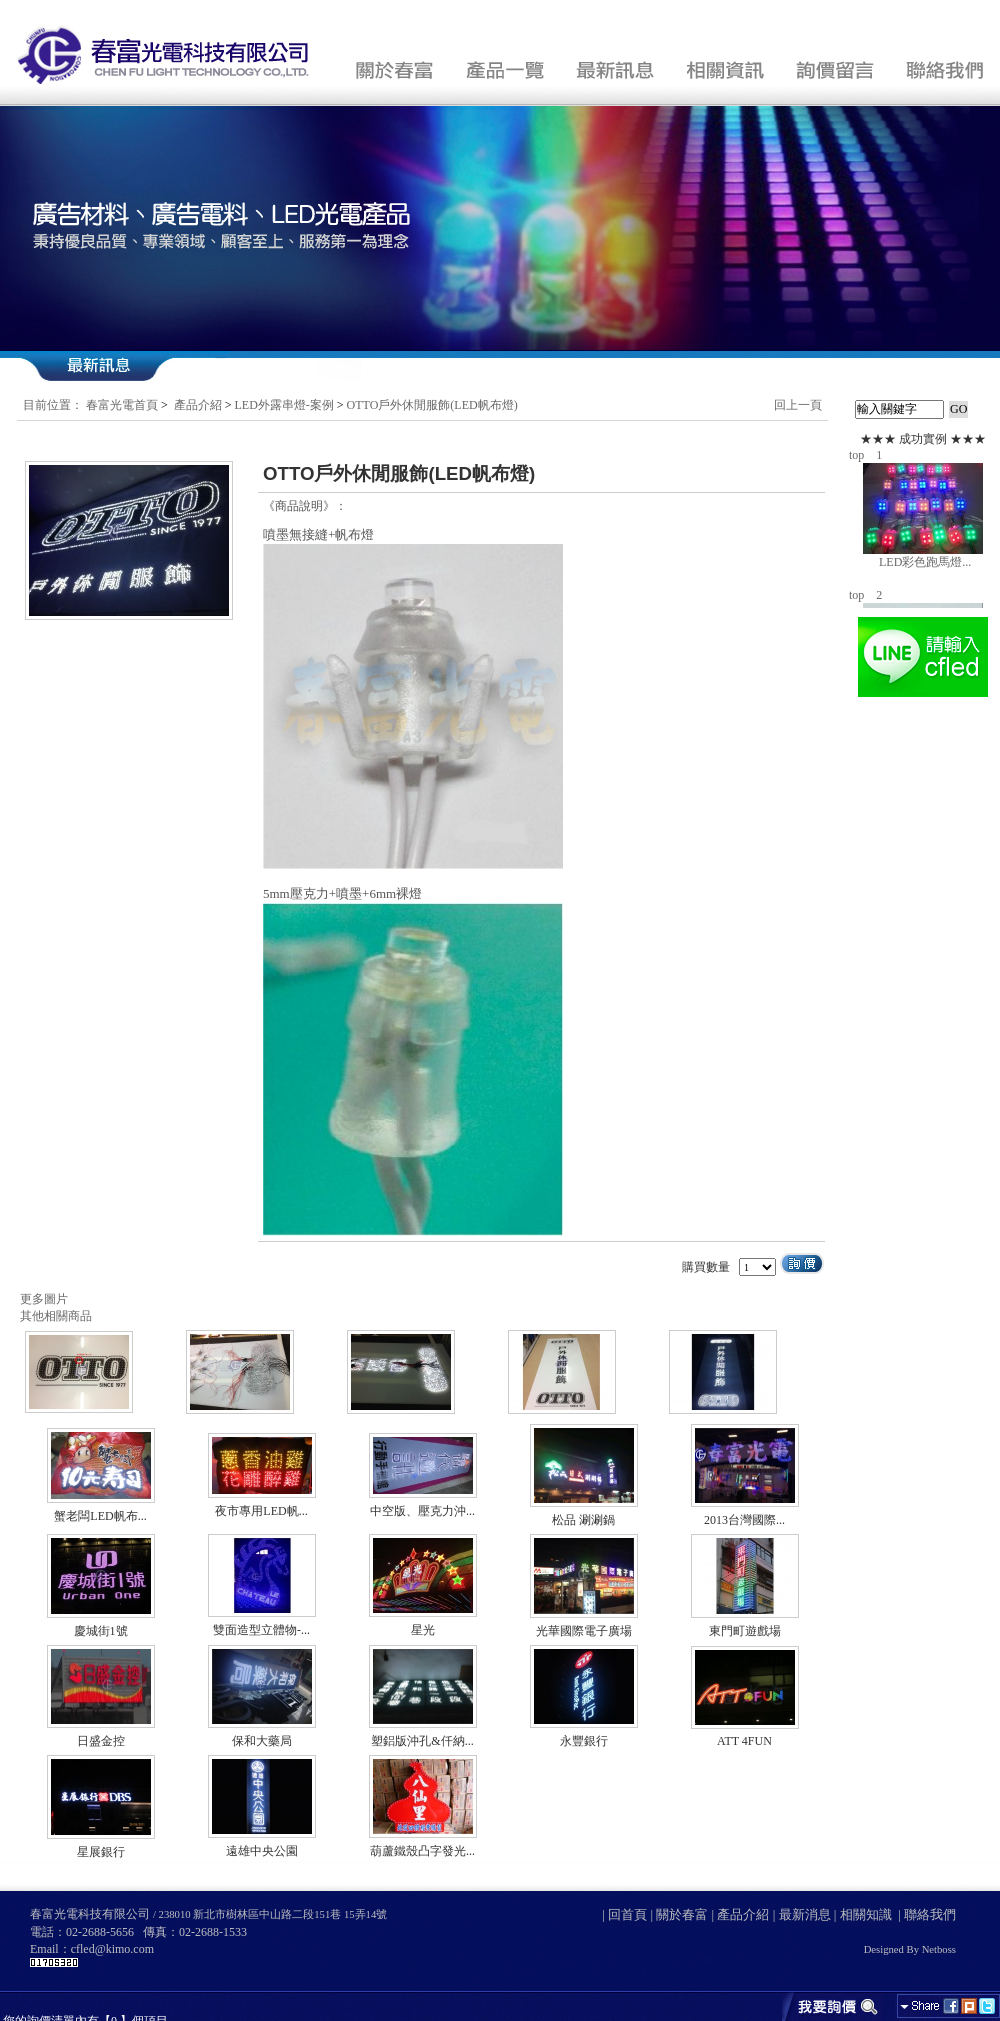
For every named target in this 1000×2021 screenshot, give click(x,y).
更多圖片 (44, 1299)
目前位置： (53, 405)
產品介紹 (198, 405)
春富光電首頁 (122, 405)
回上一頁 (798, 405)
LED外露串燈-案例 (285, 405)
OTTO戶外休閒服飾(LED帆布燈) (432, 405)
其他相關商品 (56, 1316)
